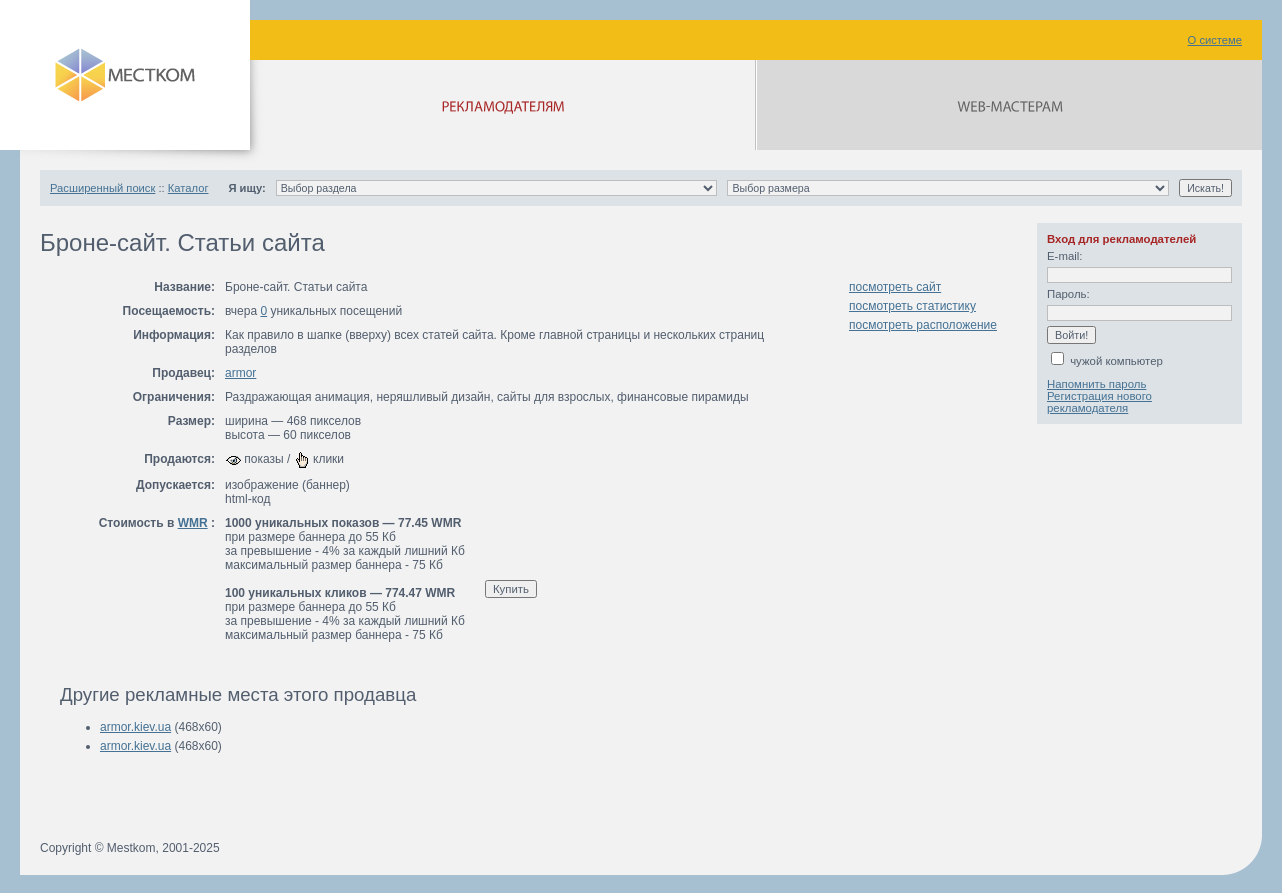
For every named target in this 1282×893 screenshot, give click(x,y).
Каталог (188, 188)
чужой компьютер (1107, 361)
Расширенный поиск (102, 188)
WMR (193, 523)
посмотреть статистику (912, 306)
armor (240, 373)
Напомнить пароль (1096, 384)
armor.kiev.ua (135, 727)
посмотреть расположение (923, 325)
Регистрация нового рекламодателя (1099, 402)
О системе (1215, 40)
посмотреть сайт (895, 287)
